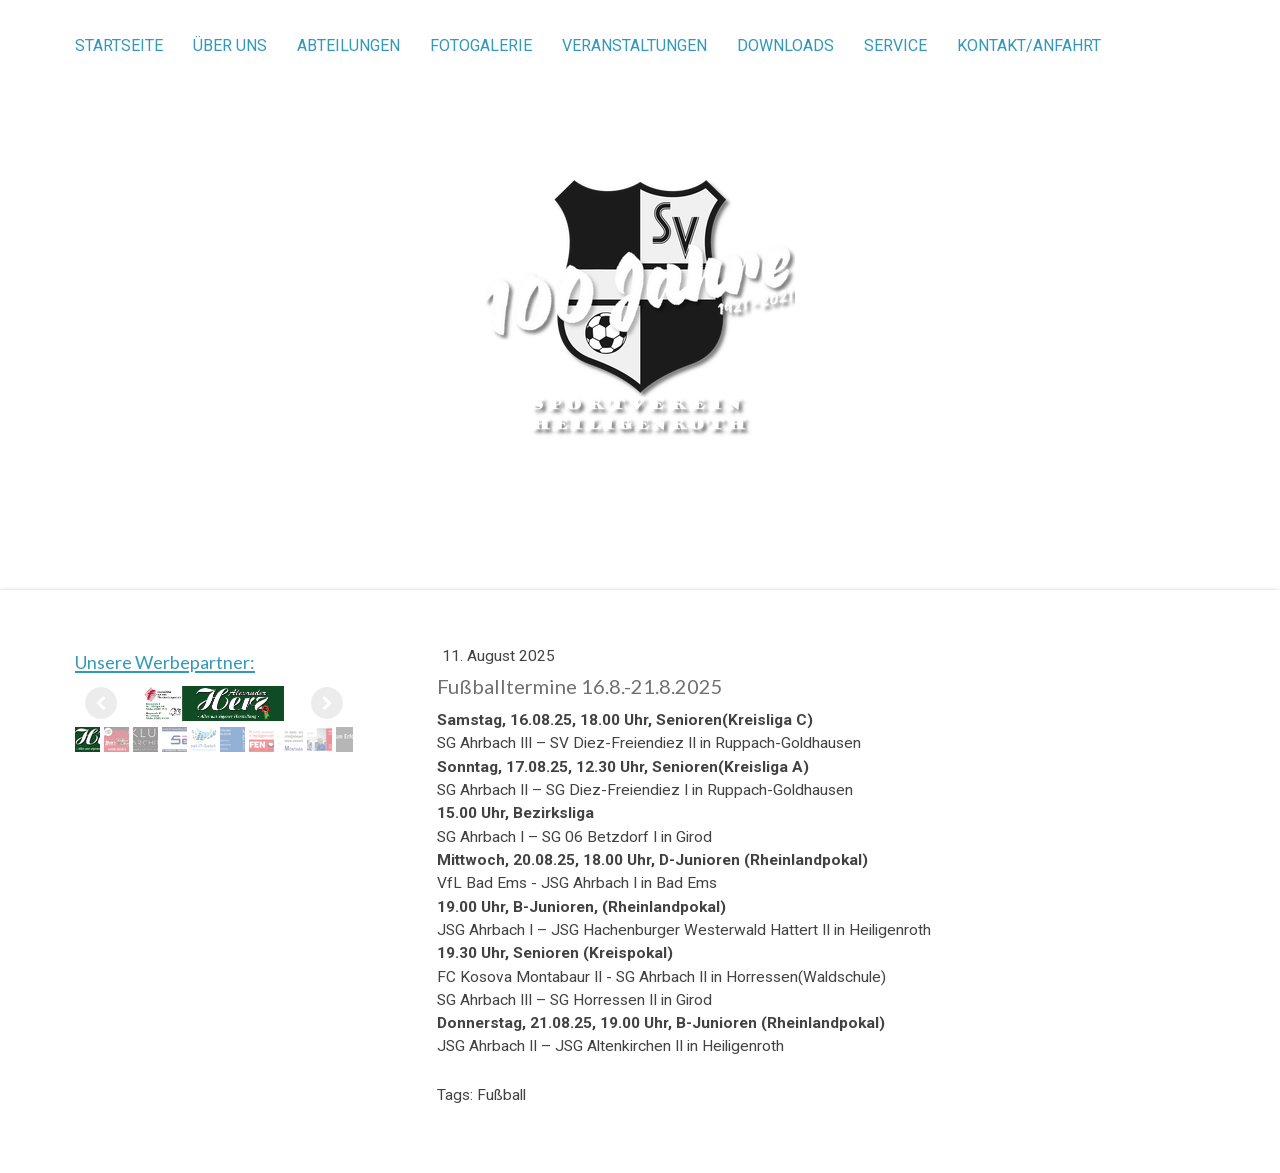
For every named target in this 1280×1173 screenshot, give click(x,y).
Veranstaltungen (634, 45)
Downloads (785, 45)
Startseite (119, 45)
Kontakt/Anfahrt (1029, 45)
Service (895, 45)
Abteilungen (348, 45)
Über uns (230, 45)
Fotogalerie (481, 45)
